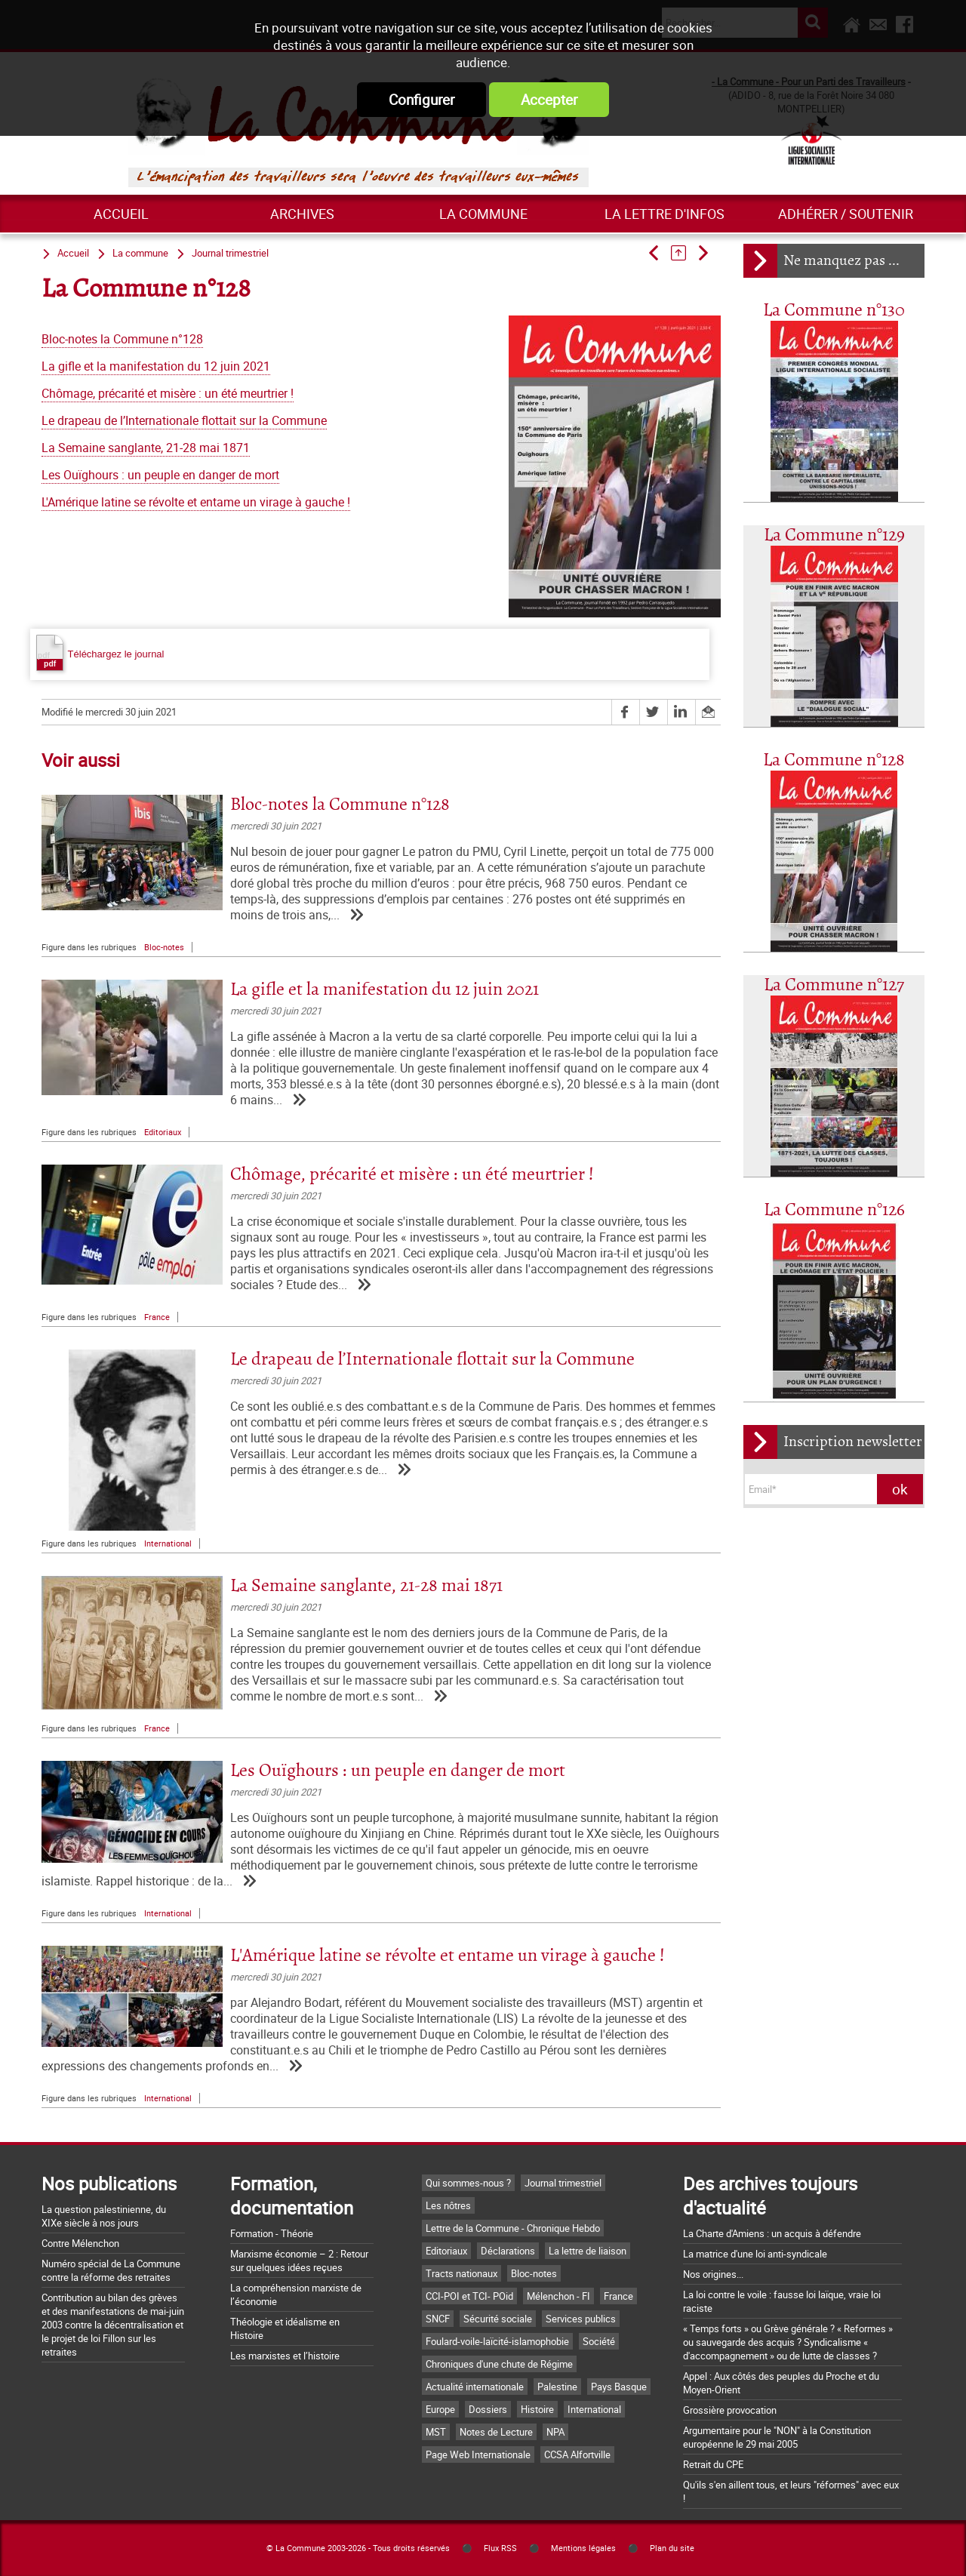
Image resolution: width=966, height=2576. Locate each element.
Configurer (421, 99)
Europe (440, 2409)
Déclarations (508, 2250)
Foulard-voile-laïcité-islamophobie (497, 2341)
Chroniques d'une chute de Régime (499, 2364)
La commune (483, 214)
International (168, 1543)
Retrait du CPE (713, 2464)
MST (436, 2432)
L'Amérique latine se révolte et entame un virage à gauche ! (196, 502)
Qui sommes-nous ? (468, 2183)
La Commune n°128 (834, 760)
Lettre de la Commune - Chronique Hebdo (513, 2228)
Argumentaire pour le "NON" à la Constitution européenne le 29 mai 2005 (777, 2437)
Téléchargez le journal (100, 653)
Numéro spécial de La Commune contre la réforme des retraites (111, 2270)
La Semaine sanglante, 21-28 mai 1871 (146, 448)
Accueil (121, 214)
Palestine (557, 2386)
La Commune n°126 (834, 1210)
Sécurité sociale (497, 2318)
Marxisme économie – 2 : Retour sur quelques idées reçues (299, 2260)
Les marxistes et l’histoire (285, 2355)
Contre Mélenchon (80, 2243)
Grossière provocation (730, 2410)
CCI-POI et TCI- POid (469, 2296)
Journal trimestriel (230, 253)
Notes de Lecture (496, 2432)
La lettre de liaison (587, 2250)
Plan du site (672, 2548)
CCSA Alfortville (577, 2454)
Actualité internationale (475, 2386)
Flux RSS (500, 2548)
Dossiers (488, 2409)
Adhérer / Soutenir (845, 214)
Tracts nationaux (461, 2273)
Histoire (537, 2409)
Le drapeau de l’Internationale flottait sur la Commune (184, 421)
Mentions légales (583, 2548)
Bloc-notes (164, 947)
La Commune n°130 (834, 310)
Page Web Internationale (478, 2454)
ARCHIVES (302, 214)
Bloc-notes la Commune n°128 (122, 339)
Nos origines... (713, 2274)
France (157, 1317)
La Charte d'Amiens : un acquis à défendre (772, 2233)
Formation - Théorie (271, 2233)
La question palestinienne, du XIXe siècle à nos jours (104, 2216)
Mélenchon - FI (558, 2296)
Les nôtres (448, 2205)
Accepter (549, 99)
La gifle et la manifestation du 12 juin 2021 (156, 366)
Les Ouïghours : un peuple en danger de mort (160, 475)
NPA (555, 2432)
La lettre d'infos (664, 214)
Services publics (581, 2318)
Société (599, 2341)
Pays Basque (619, 2386)
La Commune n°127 (834, 985)
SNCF (438, 2318)
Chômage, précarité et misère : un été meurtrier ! (168, 394)
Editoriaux (162, 1132)
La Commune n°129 (834, 535)
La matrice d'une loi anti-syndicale (755, 2254)
